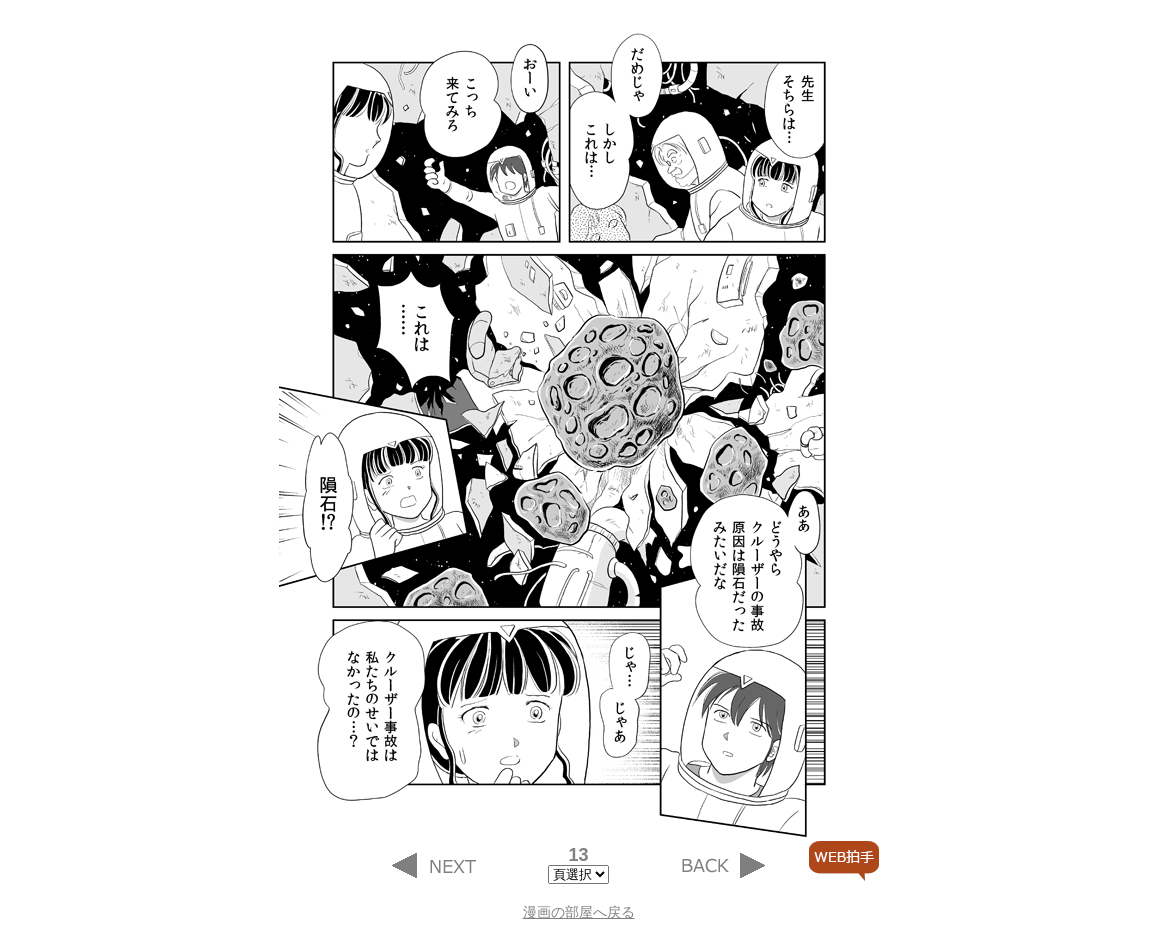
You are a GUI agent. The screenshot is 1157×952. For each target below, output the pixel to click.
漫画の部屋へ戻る (579, 912)
